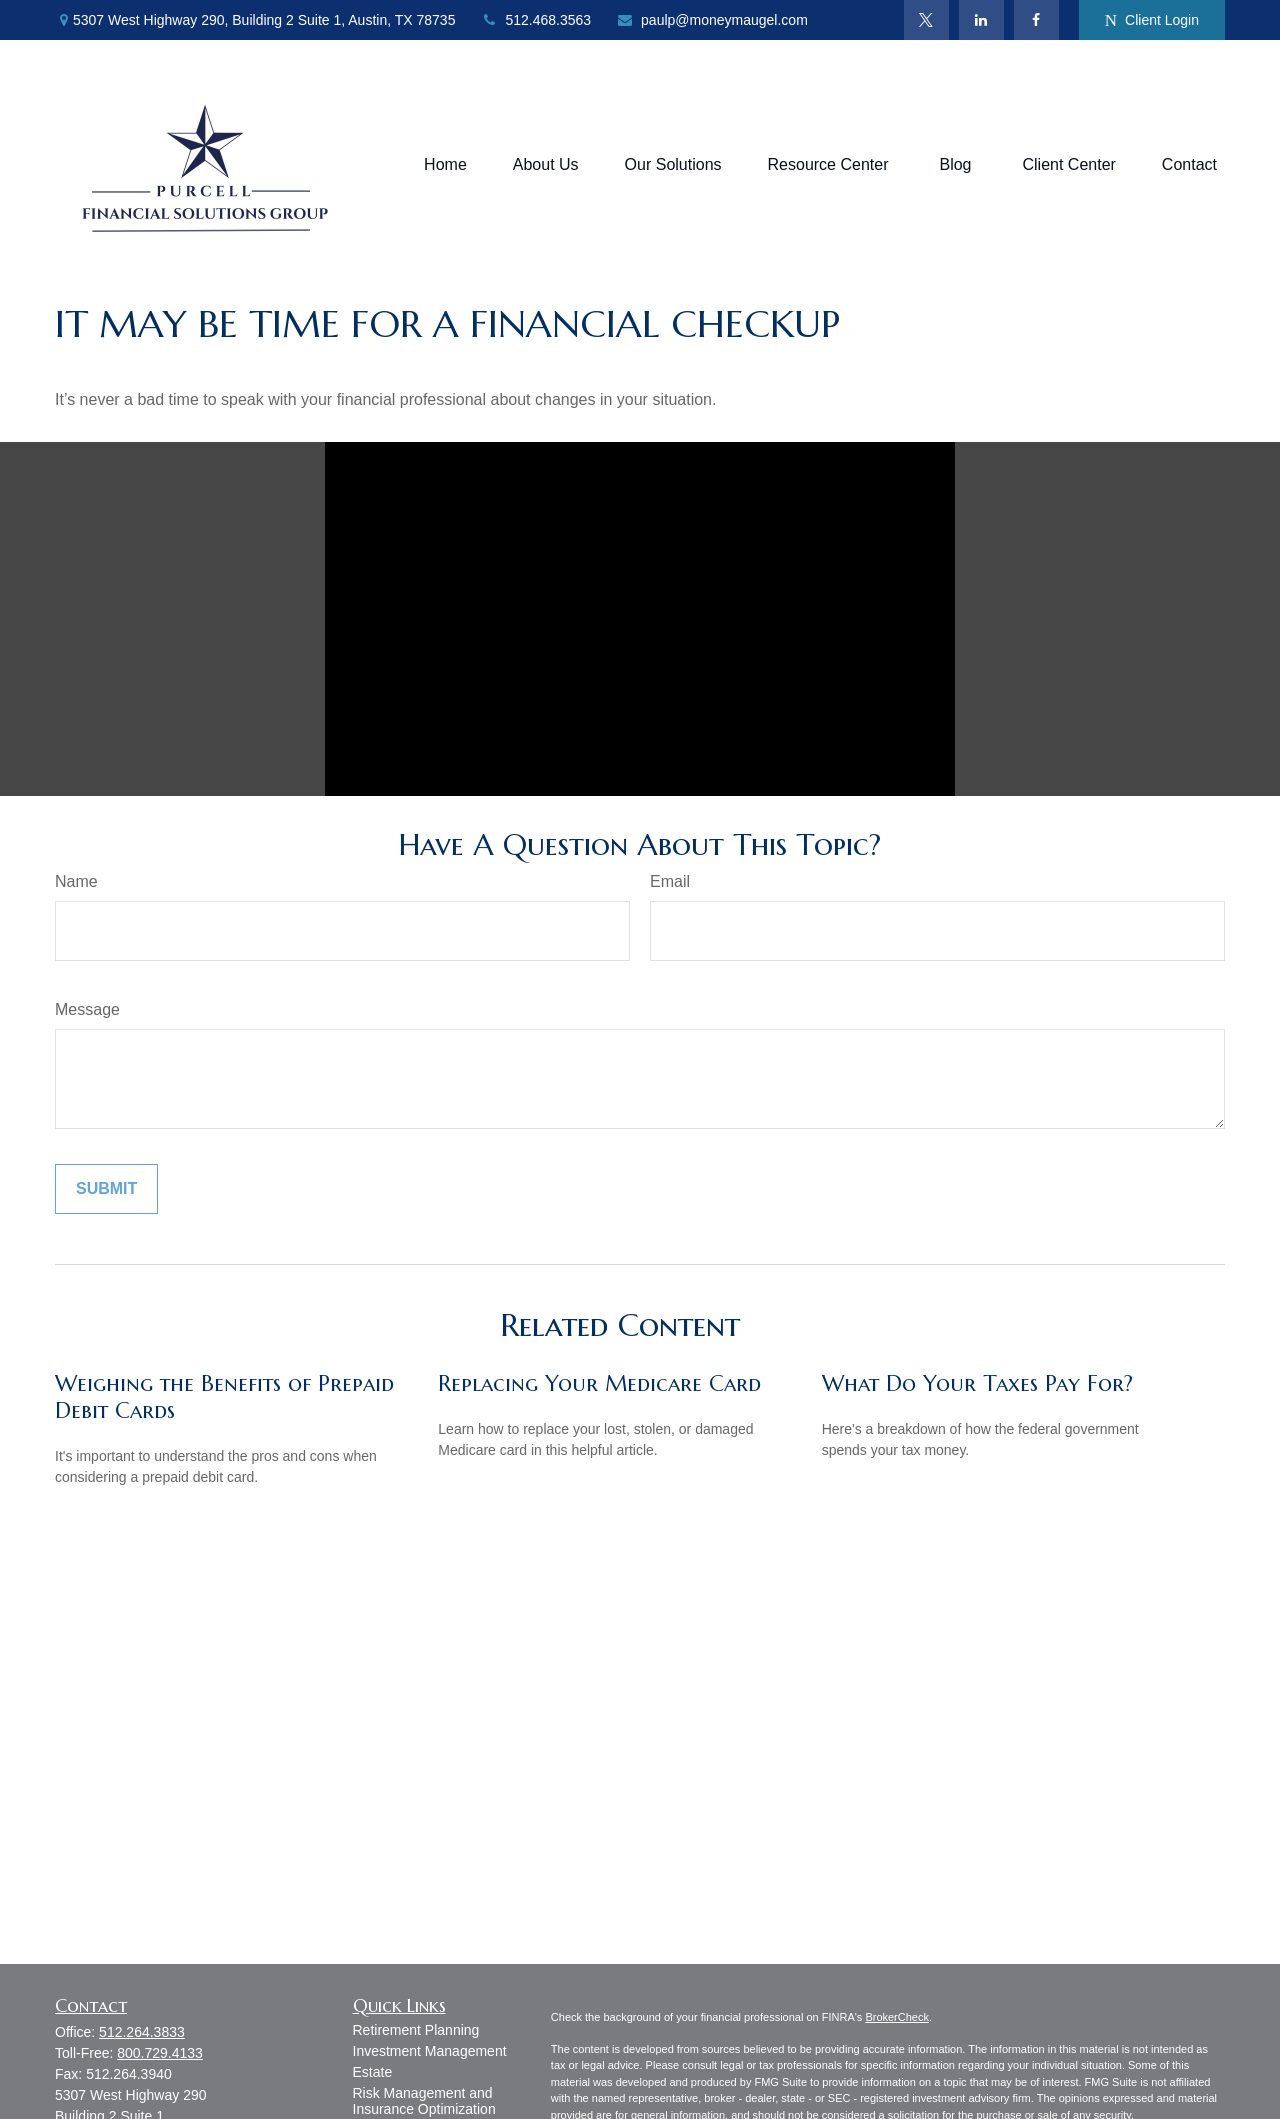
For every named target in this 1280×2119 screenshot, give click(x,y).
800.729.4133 (160, 2053)
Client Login (1152, 20)
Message (87, 1009)
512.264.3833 (142, 2032)
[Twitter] (926, 20)
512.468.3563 (535, 20)
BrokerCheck (897, 2017)
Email (670, 881)
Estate (373, 2072)
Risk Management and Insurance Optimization (424, 2101)
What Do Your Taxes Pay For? (977, 1383)
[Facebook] (1036, 20)
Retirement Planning (416, 2030)
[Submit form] (106, 1189)
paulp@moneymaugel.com (712, 20)
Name (76, 881)
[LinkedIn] (981, 20)
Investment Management (430, 2051)
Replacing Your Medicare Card (599, 1383)
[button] (445, 165)
